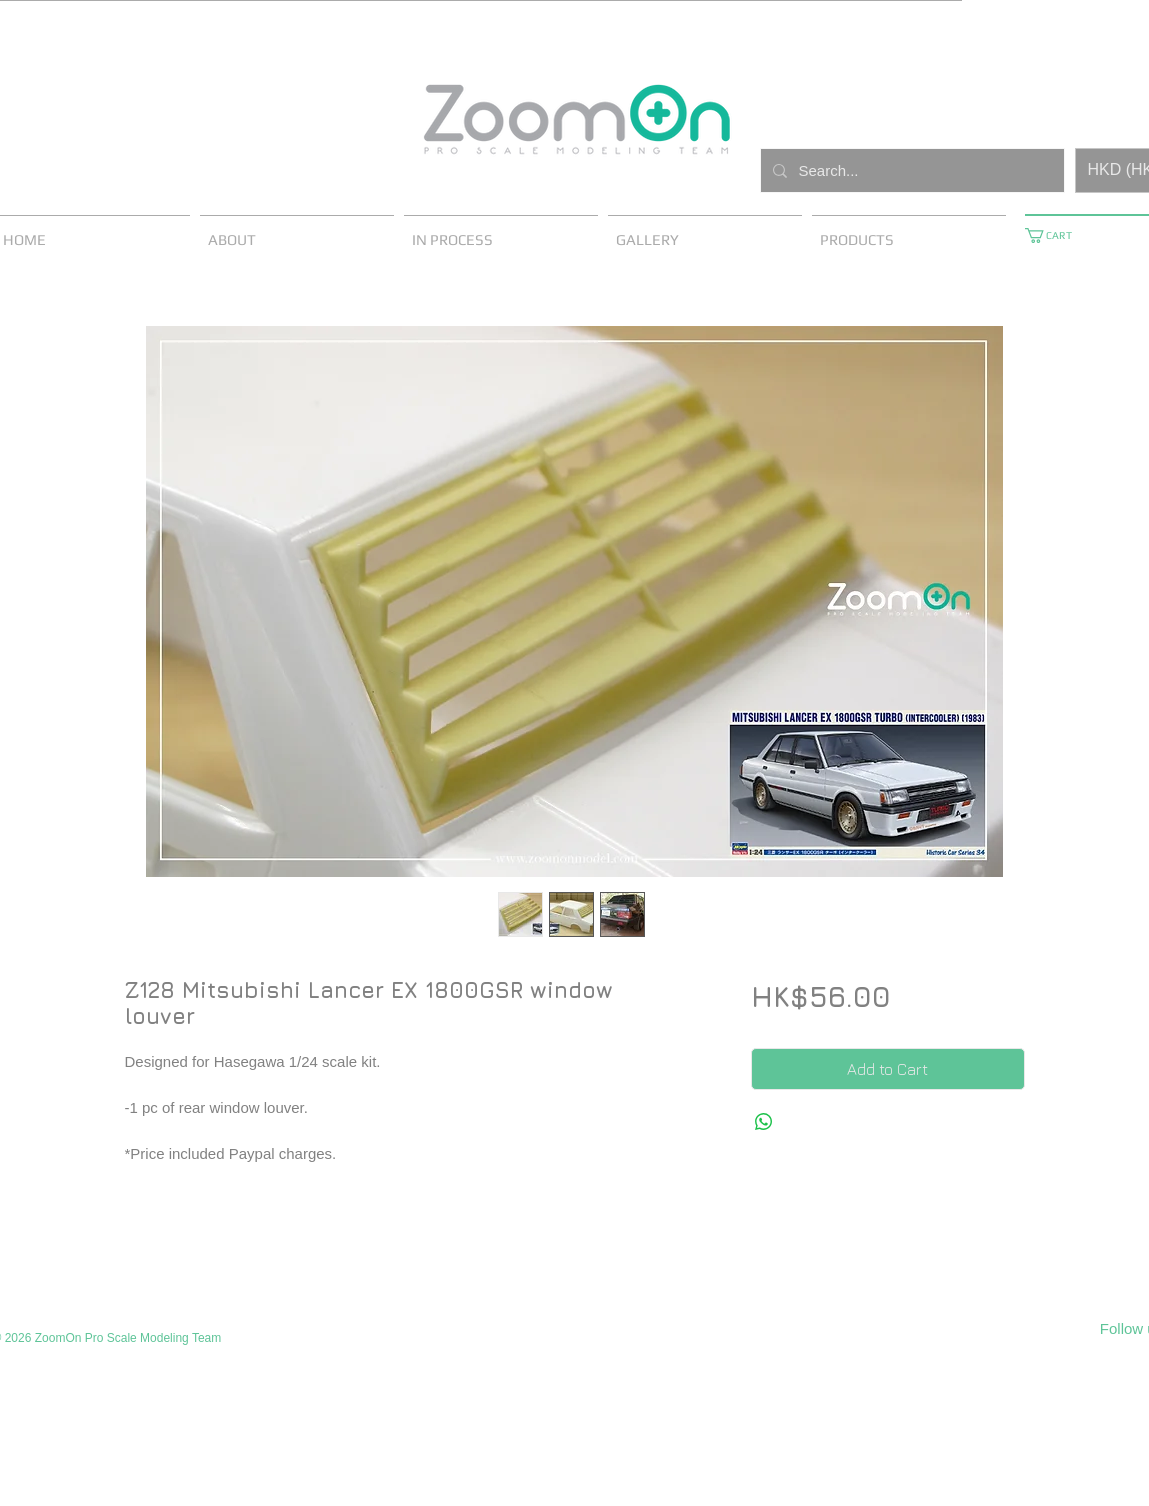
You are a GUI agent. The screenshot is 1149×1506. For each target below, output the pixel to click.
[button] (1056, 235)
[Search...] (910, 170)
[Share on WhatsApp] (764, 1122)
